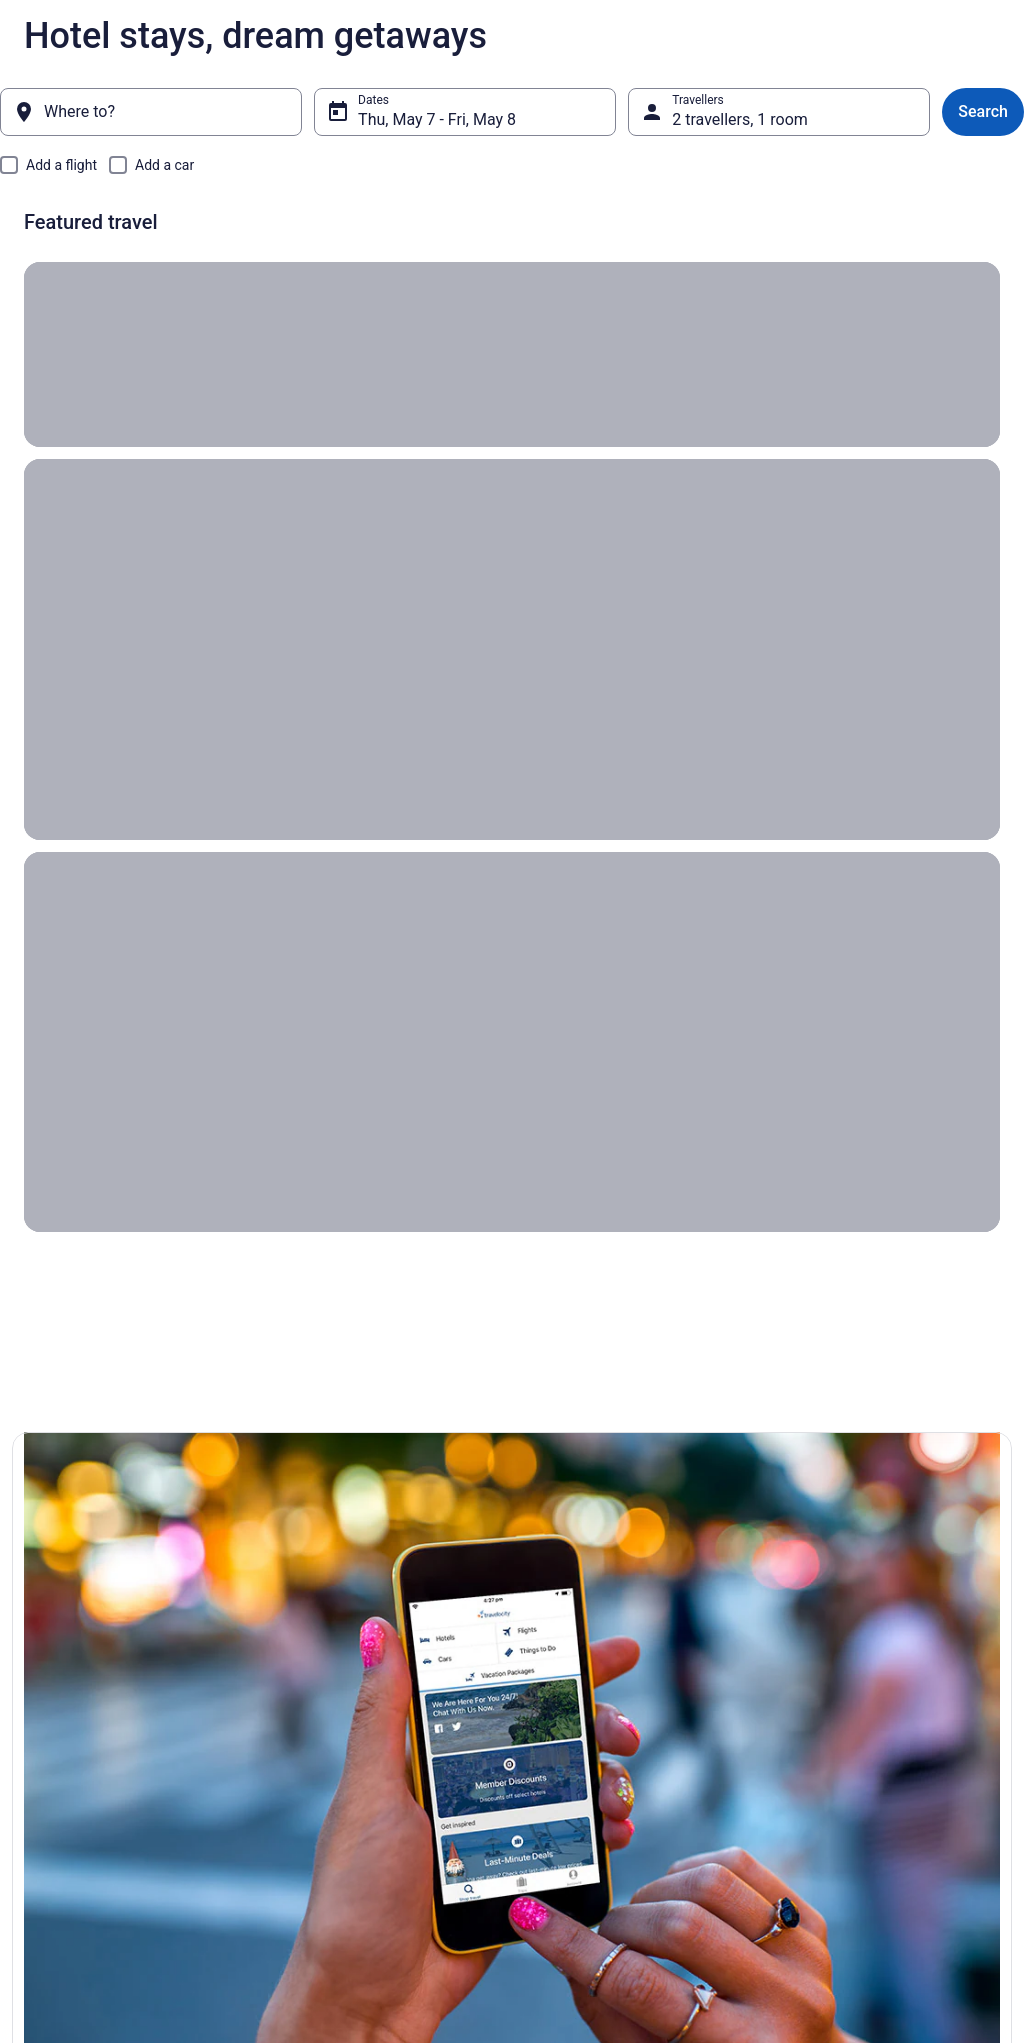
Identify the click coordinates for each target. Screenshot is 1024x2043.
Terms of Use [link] (567, 1706)
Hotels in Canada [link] (323, 1642)
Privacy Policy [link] (569, 1642)
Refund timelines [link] (831, 1754)
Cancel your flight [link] (832, 1674)
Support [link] (807, 1642)
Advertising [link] (54, 1866)
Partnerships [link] (58, 1738)
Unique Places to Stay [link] (336, 1770)
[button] (170, 1144)
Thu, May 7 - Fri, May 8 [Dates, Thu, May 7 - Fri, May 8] (437, 119)
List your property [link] (70, 1706)
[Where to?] (151, 112)
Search (983, 111)
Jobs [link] (37, 1674)
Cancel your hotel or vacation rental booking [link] (880, 1714)
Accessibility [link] (565, 1770)
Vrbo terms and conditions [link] (602, 1738)
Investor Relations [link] (72, 1802)
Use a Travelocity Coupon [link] (853, 1786)
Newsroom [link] (53, 1770)
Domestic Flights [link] (323, 1706)
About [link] (40, 1642)
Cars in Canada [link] (318, 1674)
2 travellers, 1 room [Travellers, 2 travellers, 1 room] (740, 119)
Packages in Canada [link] (332, 1738)
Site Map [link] (47, 1834)
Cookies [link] (553, 1674)
